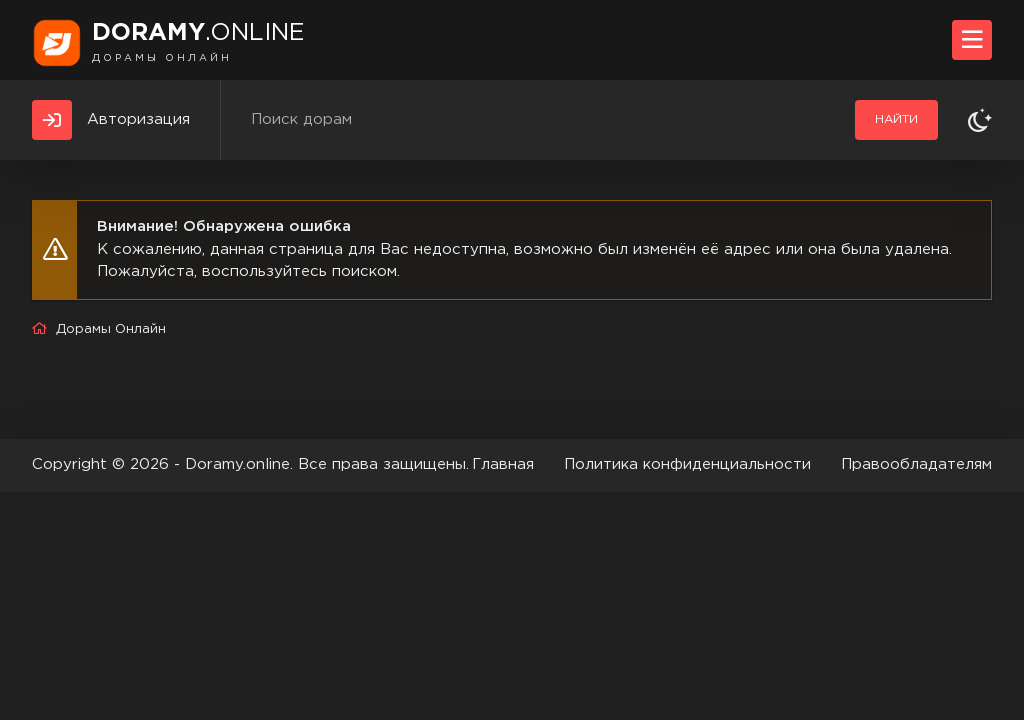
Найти (896, 119)
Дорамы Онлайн (111, 329)
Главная (503, 464)
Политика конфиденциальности (687, 464)
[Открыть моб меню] (972, 40)
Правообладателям (916, 464)
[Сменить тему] (980, 120)
